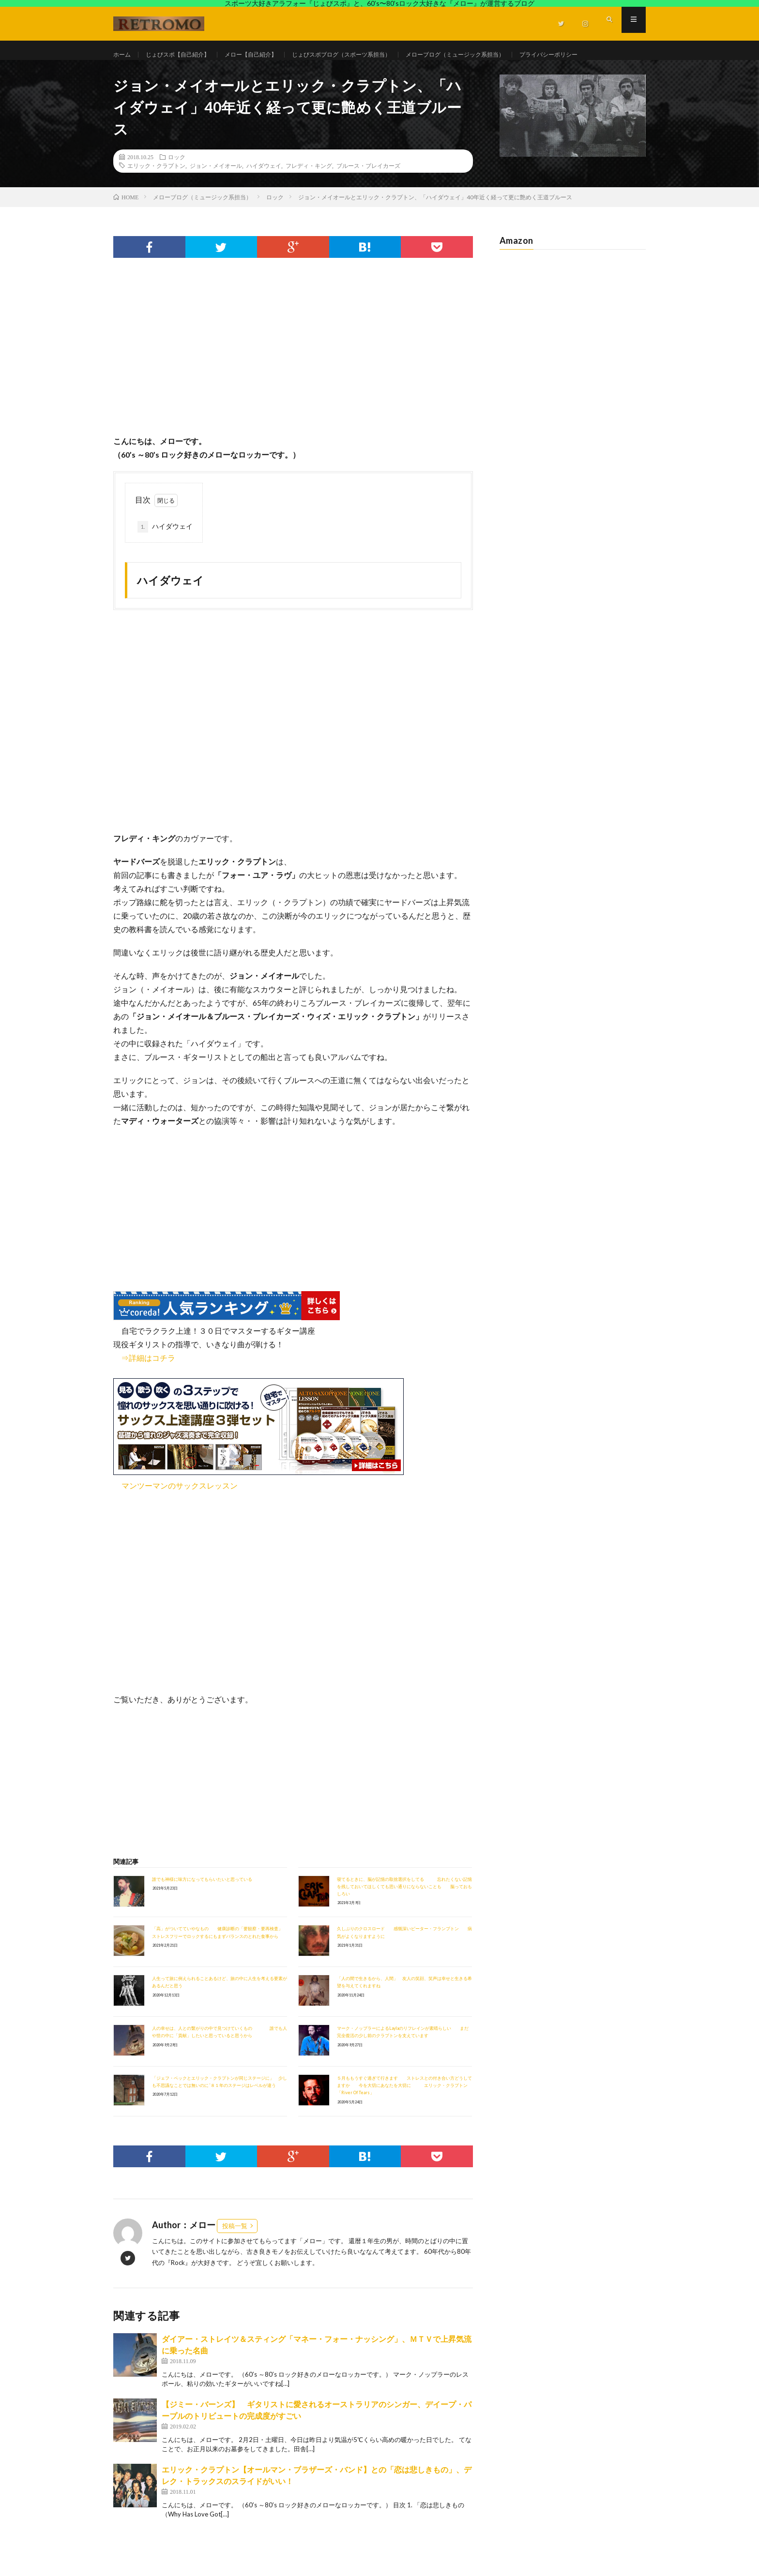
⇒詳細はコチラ (144, 1385)
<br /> (142, 1649)
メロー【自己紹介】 (268, 55)
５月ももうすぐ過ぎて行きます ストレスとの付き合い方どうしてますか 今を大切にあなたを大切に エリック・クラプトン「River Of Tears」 (404, 2113)
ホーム (123, 55)
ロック (176, 184)
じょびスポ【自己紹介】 (186, 55)
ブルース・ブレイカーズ (368, 193)
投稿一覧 (234, 2253)
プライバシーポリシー (155, 73)
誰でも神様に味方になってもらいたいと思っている (202, 1906)
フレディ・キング (309, 193)
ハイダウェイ (263, 193)
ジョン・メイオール (216, 193)
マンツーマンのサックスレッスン (179, 1513)
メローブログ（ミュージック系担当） (502, 55)
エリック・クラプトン (156, 193)
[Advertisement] (293, 384)
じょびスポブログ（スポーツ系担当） (371, 55)
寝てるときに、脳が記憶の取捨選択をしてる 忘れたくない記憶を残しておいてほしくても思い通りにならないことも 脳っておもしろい (404, 1914)
